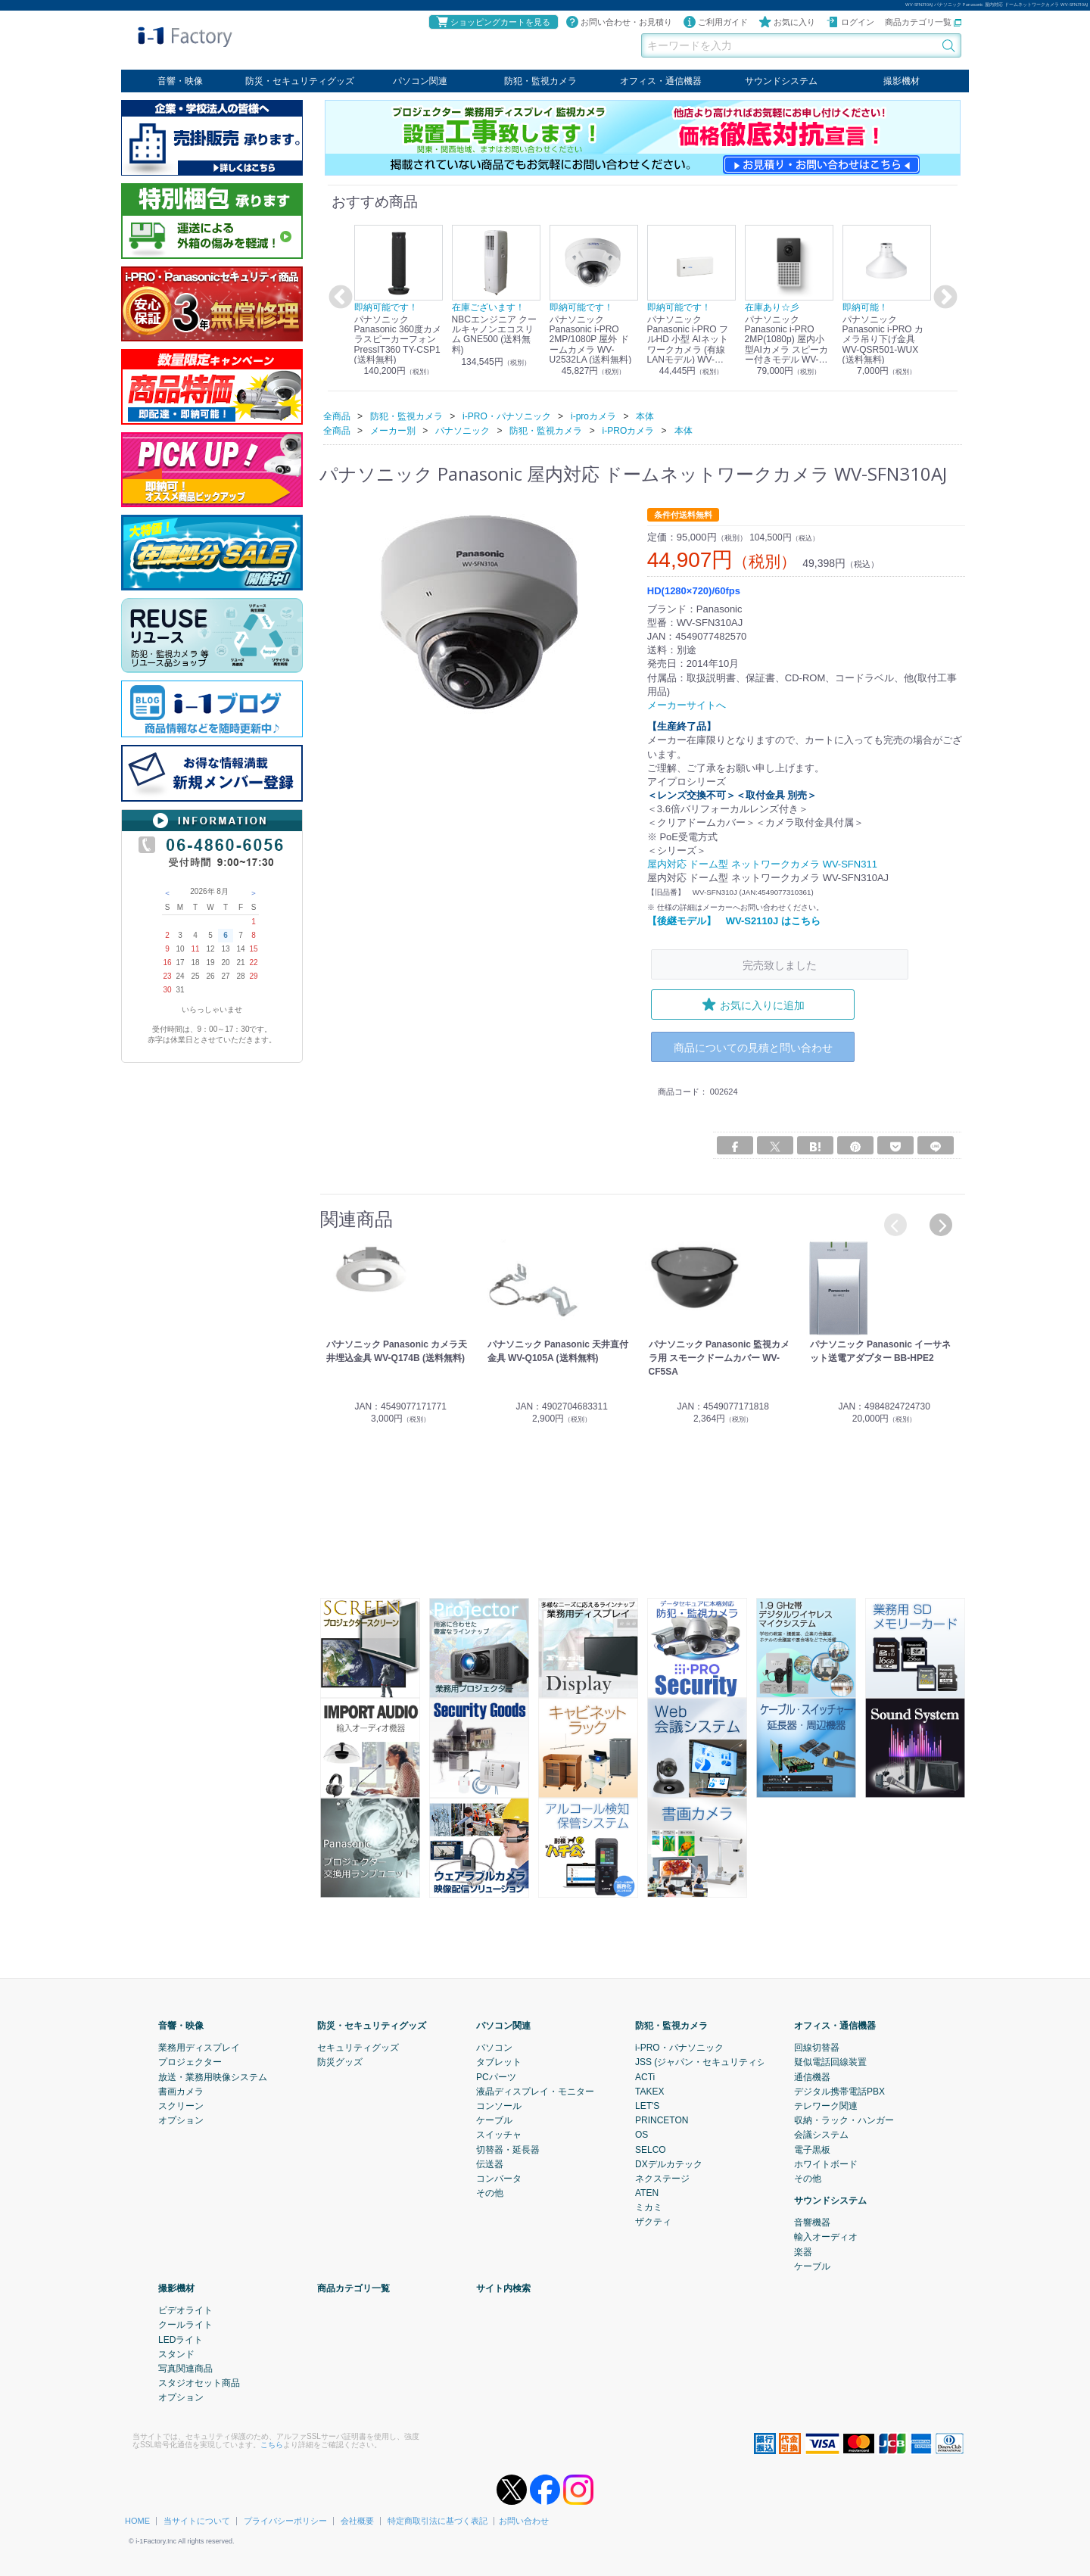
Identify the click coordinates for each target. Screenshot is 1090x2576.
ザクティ (653, 2221)
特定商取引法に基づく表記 (437, 2520)
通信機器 (812, 2076)
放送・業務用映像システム (212, 2076)
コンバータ (499, 2178)
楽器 (803, 2251)
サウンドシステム (781, 81)
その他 (489, 2193)
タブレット (499, 2062)
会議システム (821, 2134)
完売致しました (780, 965)
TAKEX (649, 2090)
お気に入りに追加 (753, 1004)
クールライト (185, 2324)
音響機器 (812, 2222)
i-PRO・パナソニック (679, 2047)
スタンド (176, 2353)
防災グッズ (340, 2062)
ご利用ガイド (715, 22)
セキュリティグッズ (358, 2047)
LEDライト (180, 2339)
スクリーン (181, 2105)
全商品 (336, 415)
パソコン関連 (420, 81)
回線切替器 (816, 2047)
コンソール (499, 2105)
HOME (137, 2520)
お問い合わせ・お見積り (618, 22)
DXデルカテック (668, 2163)
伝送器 (489, 2163)
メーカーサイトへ (686, 705)
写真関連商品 (185, 2368)
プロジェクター (190, 2062)
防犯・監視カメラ (540, 81)
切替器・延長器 (508, 2149)
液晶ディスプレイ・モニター (535, 2090)
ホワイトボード (826, 2163)
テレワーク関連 (826, 2105)
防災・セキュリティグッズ (299, 81)
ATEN (647, 2193)
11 (195, 949)
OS (641, 2134)
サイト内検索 (503, 2288)
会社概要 (357, 2520)
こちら (271, 2444)
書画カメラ (181, 2090)
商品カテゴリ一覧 (923, 21)
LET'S (647, 2105)
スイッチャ (499, 2134)
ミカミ (648, 2207)
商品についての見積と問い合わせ (753, 1047)
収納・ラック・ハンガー (844, 2120)
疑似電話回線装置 (830, 2062)
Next (943, 297)
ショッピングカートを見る (492, 22)
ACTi (645, 2076)
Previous (338, 297)
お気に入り (786, 22)
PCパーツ (496, 2076)
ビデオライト (185, 2310)
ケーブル (494, 2120)
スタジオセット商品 (199, 2383)
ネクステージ (662, 2178)
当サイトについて (197, 2520)
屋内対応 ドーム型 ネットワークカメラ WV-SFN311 (762, 864)
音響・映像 (180, 81)
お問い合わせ (524, 2520)
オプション (181, 2120)
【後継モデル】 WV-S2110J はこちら (734, 920)
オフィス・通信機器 (661, 81)
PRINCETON (661, 2120)
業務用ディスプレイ (199, 2047)
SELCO (650, 2149)
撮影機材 (901, 81)
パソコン (494, 2047)
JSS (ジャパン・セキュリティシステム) (715, 2062)
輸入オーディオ (826, 2237)
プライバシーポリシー (285, 2520)
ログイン (850, 22)
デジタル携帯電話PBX (839, 2090)
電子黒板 (812, 2149)
